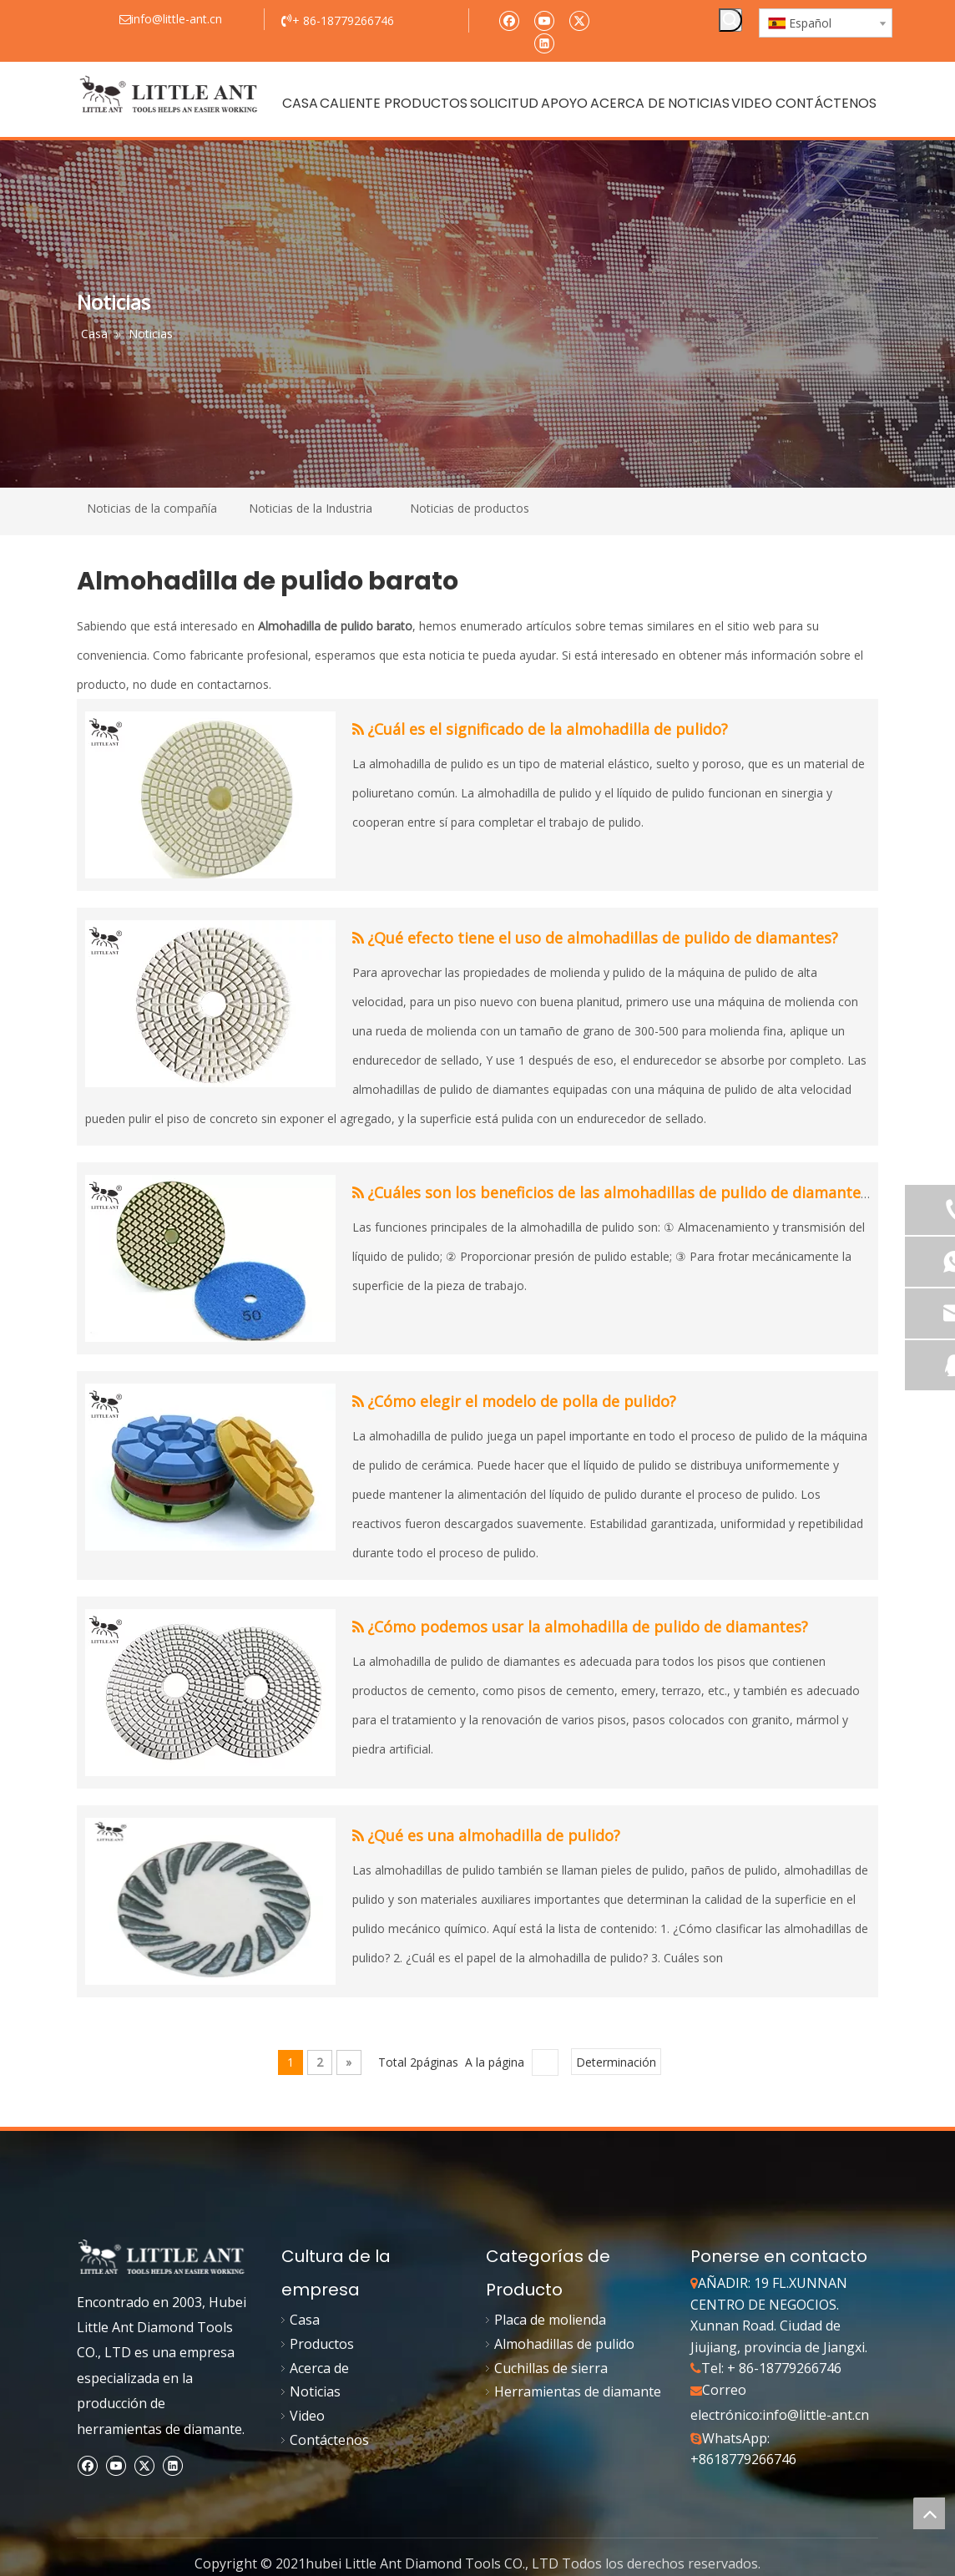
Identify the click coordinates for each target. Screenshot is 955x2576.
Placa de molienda (550, 2319)
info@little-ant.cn (815, 2415)
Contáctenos (329, 2440)
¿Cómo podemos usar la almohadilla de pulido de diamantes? (587, 1627)
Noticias (315, 2391)
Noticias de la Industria (310, 508)
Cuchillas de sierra (551, 2368)
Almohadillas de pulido (564, 2344)
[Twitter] (578, 19)
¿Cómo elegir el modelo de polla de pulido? (521, 1401)
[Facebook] (508, 19)
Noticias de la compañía (152, 508)
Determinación (616, 2062)
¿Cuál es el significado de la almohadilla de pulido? (547, 729)
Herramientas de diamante (577, 2391)
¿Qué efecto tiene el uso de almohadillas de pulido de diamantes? (602, 938)
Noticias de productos (469, 508)
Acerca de (319, 2368)
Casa (305, 2319)
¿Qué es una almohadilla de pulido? (493, 1835)
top (929, 2513)
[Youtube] (543, 19)
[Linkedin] (543, 42)
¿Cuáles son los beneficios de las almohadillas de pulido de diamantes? (621, 1192)
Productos (322, 2344)
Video (307, 2415)
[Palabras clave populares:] (730, 20)
